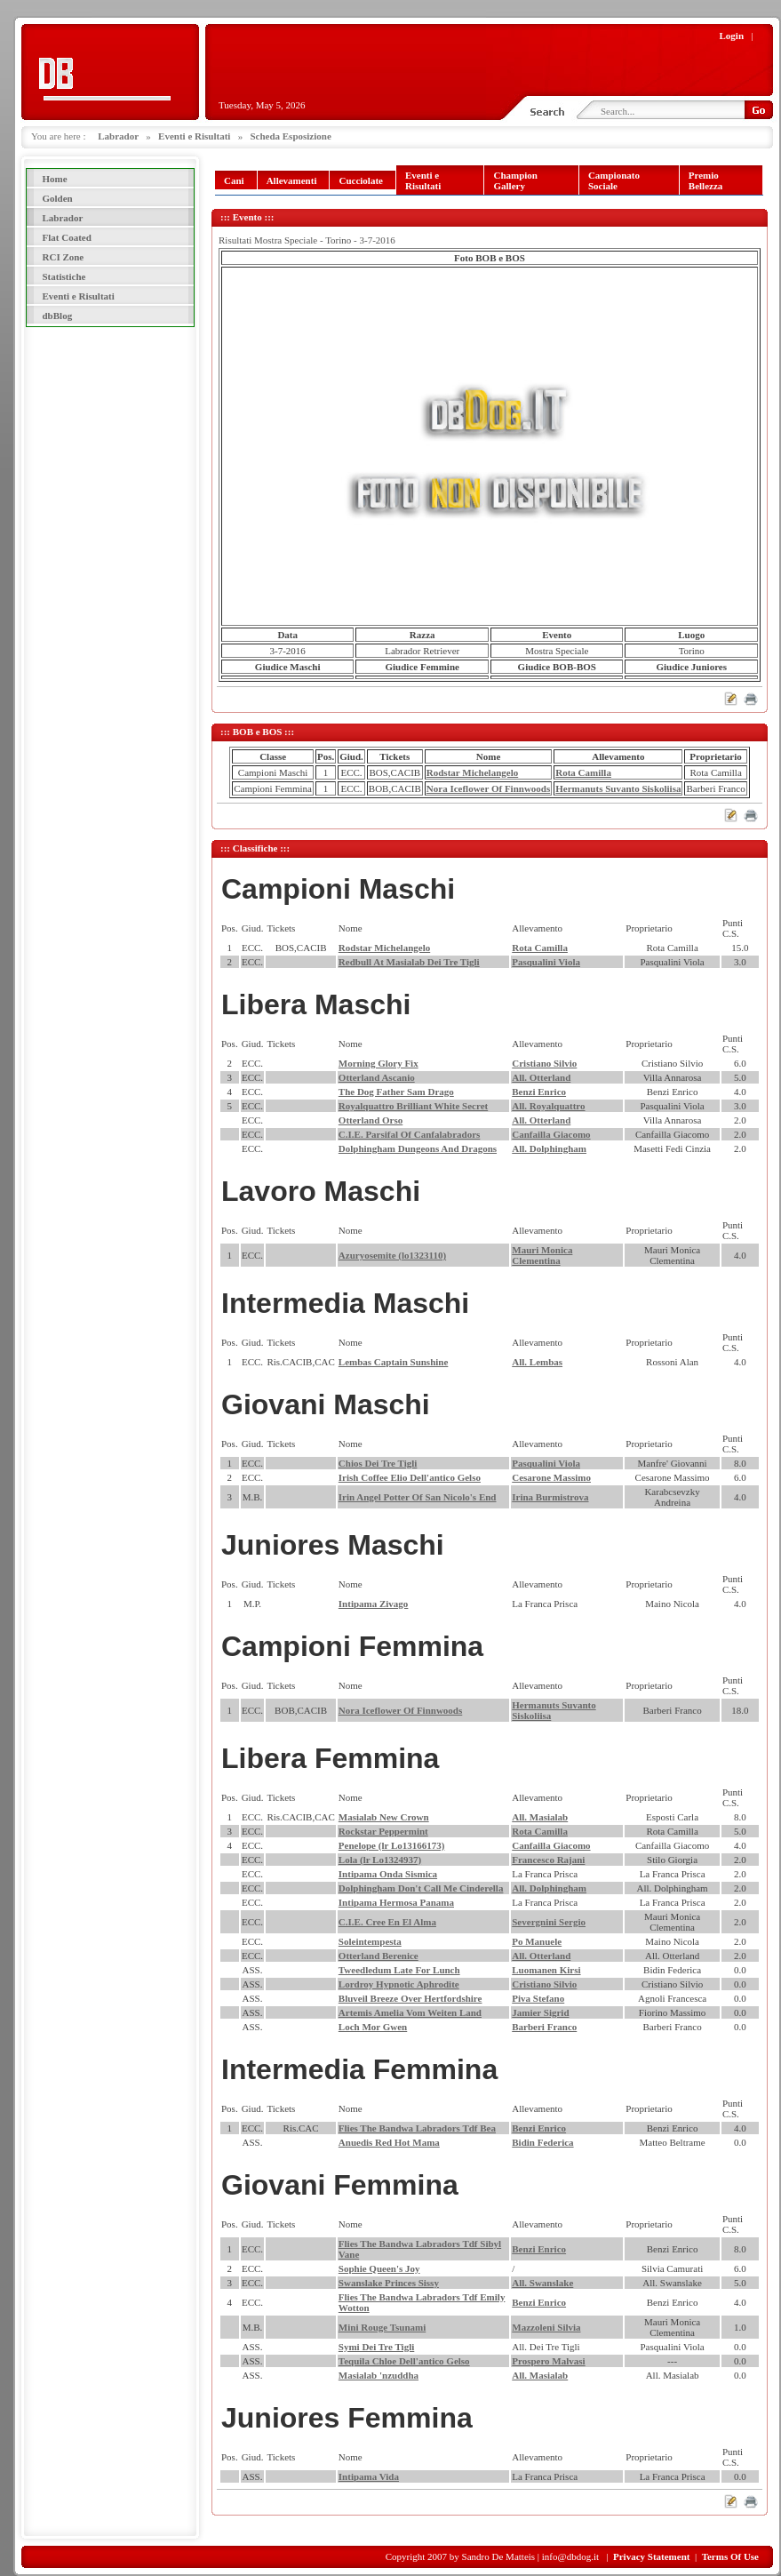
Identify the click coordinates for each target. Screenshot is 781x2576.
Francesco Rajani (548, 1859)
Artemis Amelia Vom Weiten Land (410, 2012)
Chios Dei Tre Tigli (378, 1463)
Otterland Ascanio (377, 1077)
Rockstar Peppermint (383, 1831)
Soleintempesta (370, 1941)
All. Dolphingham (549, 1148)
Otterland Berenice (378, 1955)
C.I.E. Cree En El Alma (387, 1921)
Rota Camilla (583, 772)
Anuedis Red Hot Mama (389, 2142)
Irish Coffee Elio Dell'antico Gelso (410, 1477)
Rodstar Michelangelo (472, 772)
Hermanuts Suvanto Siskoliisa (618, 788)
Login (732, 35)
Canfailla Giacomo (551, 1134)
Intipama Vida (369, 2476)
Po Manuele (537, 1941)
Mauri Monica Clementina (542, 1255)
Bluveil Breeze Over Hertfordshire (410, 1998)
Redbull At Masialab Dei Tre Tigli (409, 961)
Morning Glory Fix (378, 1063)
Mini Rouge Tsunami (382, 2327)
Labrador (118, 136)
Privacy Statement (651, 2556)
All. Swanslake (542, 2282)
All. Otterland (541, 1077)
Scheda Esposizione (290, 136)
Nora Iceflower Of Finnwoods (488, 788)
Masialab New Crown (384, 1817)
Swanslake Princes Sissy (389, 2282)
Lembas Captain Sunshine (394, 1361)
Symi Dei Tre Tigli (376, 2346)
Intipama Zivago (374, 1603)
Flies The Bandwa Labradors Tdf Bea (417, 2128)
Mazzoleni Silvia (546, 2327)
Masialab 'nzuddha (378, 2375)
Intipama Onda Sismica (388, 1873)
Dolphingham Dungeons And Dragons (418, 1148)
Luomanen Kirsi (546, 1969)
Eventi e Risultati (194, 136)
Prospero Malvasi (548, 2361)
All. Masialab (540, 1817)
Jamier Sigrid (540, 2012)
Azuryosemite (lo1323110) (392, 1255)
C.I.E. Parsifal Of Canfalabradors (410, 1134)
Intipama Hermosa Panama (396, 1902)
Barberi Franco (544, 2026)
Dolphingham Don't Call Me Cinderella (421, 1888)
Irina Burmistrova (550, 1497)
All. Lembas (537, 1361)
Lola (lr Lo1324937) (380, 1859)
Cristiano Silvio (544, 1063)
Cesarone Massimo (551, 1477)
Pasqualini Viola (546, 961)
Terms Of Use (730, 2556)
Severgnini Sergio (549, 1921)
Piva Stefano (538, 1998)
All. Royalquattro (548, 1105)
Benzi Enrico (539, 1091)
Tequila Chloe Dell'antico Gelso (404, 2361)
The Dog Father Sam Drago (396, 1091)
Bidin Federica (542, 2142)
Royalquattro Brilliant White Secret (413, 1105)
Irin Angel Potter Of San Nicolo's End (418, 1497)
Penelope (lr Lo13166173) (392, 1845)
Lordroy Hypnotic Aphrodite (399, 1984)
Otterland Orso (370, 1120)
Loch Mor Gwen (373, 2026)
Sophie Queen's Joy (379, 2268)
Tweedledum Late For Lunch (399, 1969)
